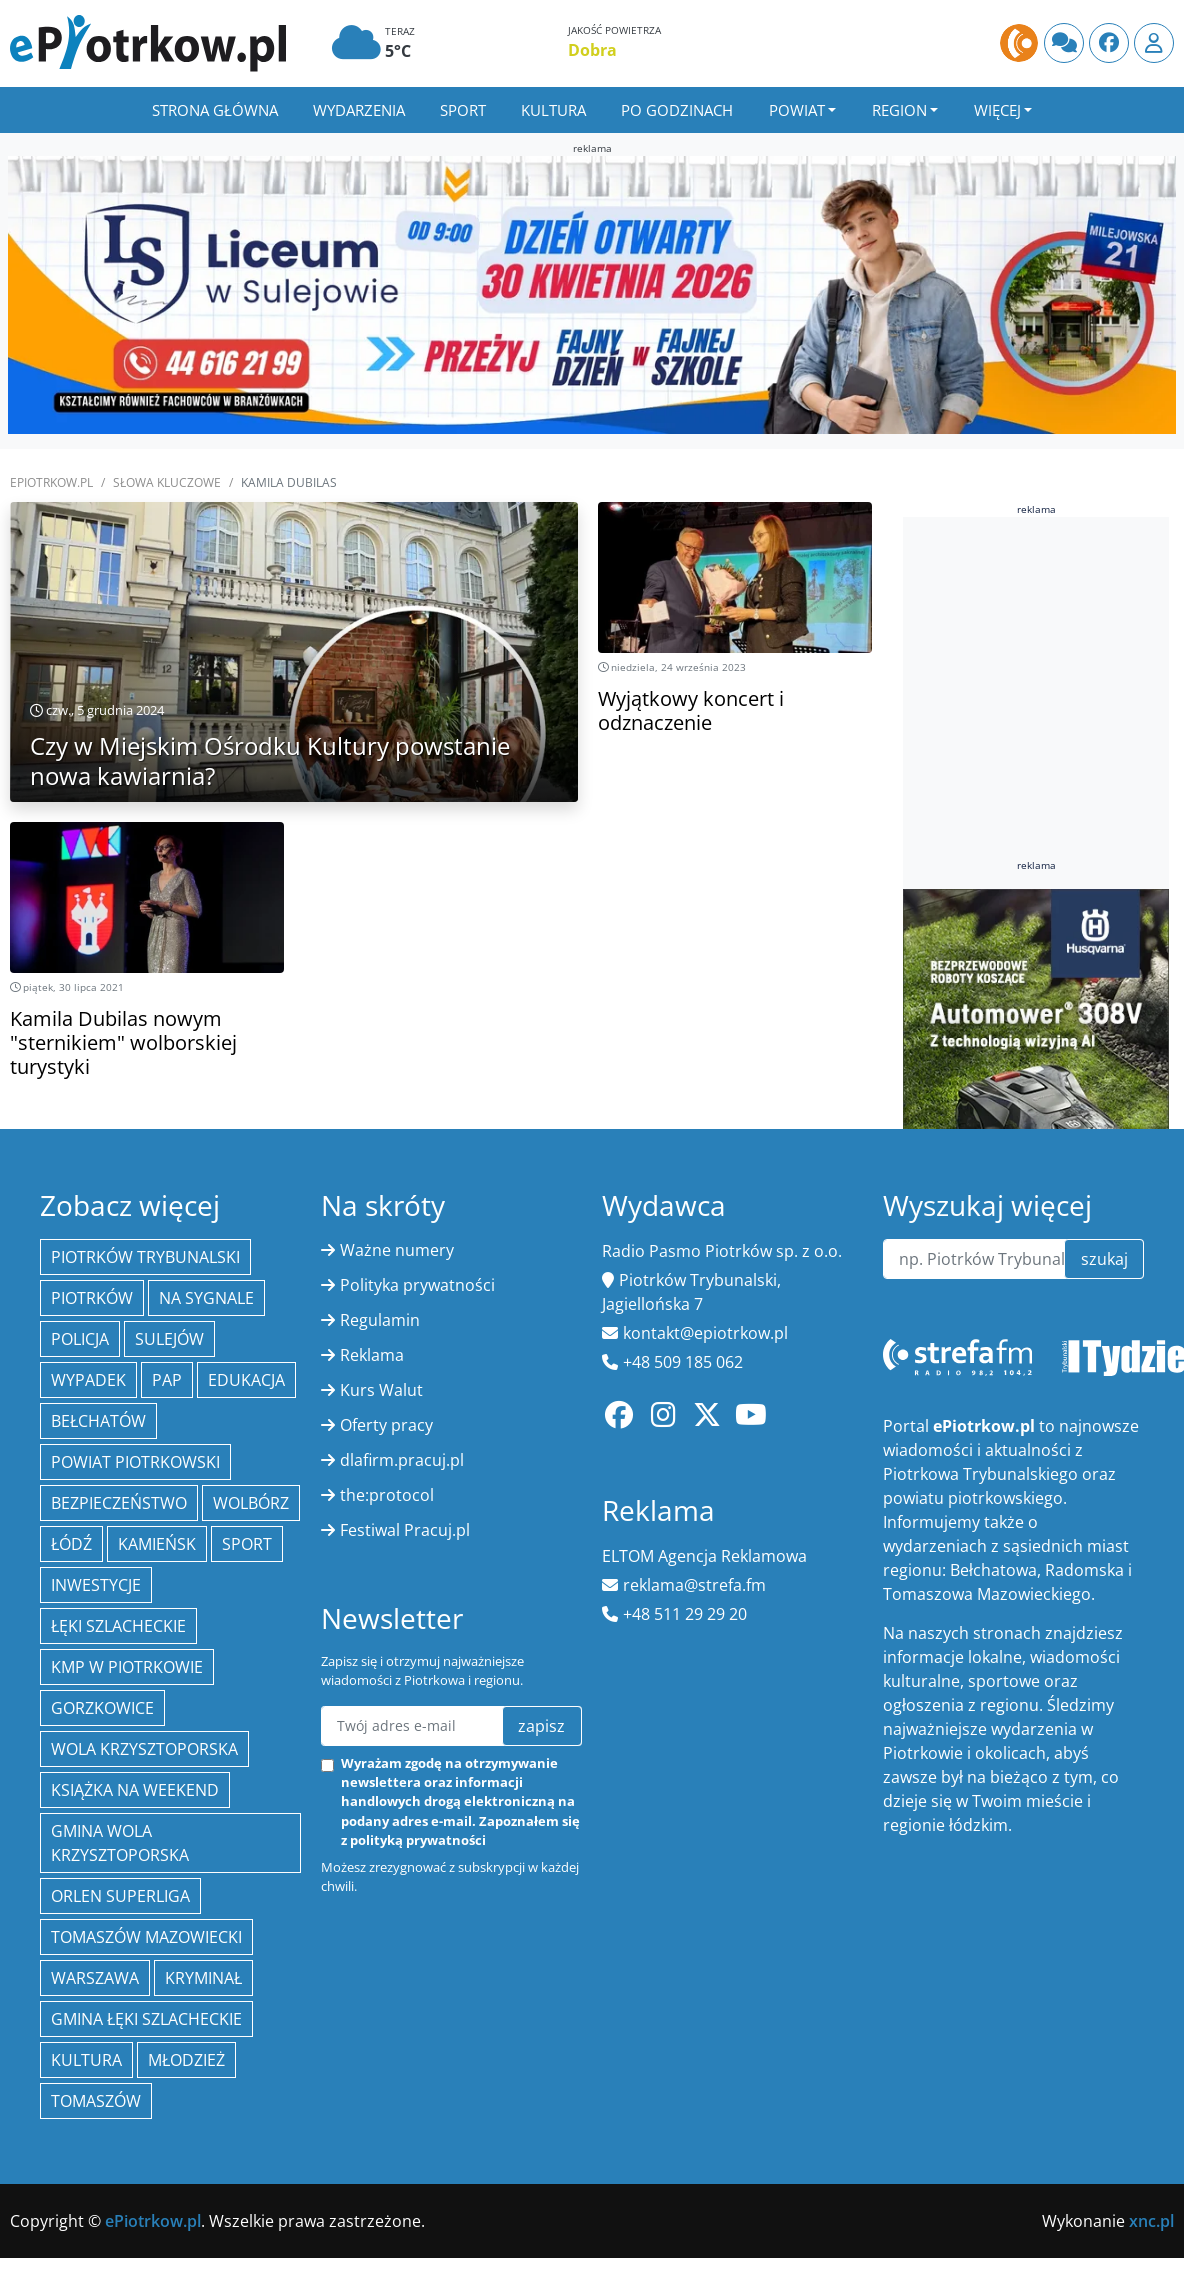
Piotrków (92, 1298)
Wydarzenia (359, 110)
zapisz (541, 1726)
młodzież (186, 2060)
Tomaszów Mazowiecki (146, 1937)
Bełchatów (98, 1421)
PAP (167, 1380)
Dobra (592, 50)
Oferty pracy (386, 1425)
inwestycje (96, 1585)
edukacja (246, 1380)
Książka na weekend (135, 1790)
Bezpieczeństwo (119, 1503)
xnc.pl (1151, 2221)
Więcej (997, 110)
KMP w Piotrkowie (127, 1667)
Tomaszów (96, 2101)
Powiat (797, 110)
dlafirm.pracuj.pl (402, 1460)
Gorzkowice (102, 1708)
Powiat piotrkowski (135, 1462)
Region (899, 110)
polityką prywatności (418, 1840)
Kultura (553, 110)
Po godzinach (677, 110)
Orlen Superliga (120, 1896)
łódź (71, 1544)
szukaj (1104, 1259)
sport (247, 1544)
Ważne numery (397, 1250)
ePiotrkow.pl (51, 482)
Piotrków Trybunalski (145, 1257)
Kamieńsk (157, 1544)
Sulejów (169, 1339)
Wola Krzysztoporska (144, 1749)
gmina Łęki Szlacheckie (146, 2019)
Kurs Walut (381, 1390)
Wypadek (88, 1380)
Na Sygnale (206, 1298)
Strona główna (215, 110)
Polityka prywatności (417, 1285)
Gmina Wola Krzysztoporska (120, 1843)
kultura (86, 2060)
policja (80, 1339)
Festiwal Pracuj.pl (405, 1530)
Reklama (372, 1355)
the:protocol (387, 1495)
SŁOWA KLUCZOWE (167, 482)
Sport (463, 110)
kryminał (203, 1978)
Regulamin (380, 1320)
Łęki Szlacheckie (118, 1626)
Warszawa (95, 1978)
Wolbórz (251, 1503)
